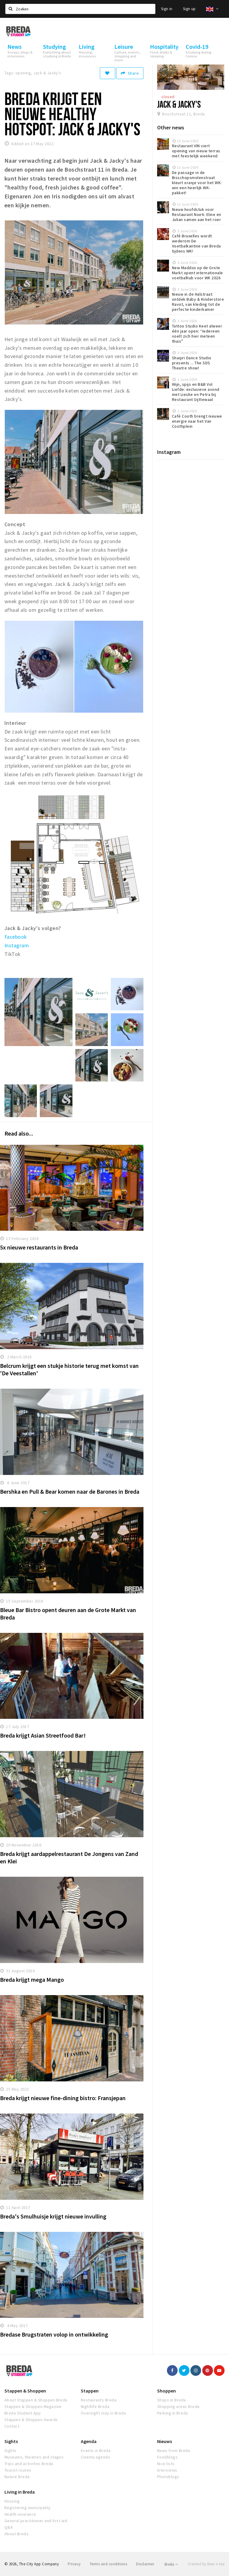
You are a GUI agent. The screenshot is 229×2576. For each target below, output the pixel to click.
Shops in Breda (171, 2400)
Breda (171, 2564)
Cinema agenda (95, 2457)
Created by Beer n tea (206, 2563)
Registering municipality (27, 2507)
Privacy (74, 2563)
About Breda (16, 2533)
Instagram (16, 945)
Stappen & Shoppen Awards (31, 2419)
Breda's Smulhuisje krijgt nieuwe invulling (53, 2216)
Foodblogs (167, 2457)
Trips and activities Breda (28, 2463)
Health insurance (20, 2514)
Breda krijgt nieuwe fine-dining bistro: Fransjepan (63, 2098)
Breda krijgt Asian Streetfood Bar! (43, 1735)
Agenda (89, 2441)
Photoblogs (168, 2476)
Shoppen (166, 2391)
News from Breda (173, 2450)
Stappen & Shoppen (25, 2391)
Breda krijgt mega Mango (32, 1979)
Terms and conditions (108, 2563)
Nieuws (164, 2441)
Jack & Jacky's (179, 104)
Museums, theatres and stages (34, 2457)
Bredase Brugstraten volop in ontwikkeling (54, 2334)
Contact (11, 2426)
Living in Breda (19, 2492)
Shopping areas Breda (178, 2406)
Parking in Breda (172, 2413)
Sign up (189, 8)
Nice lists (166, 2463)
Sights (11, 2441)
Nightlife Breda (95, 2406)
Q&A (8, 2527)
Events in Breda (95, 2450)
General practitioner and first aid (35, 2520)
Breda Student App (22, 2413)
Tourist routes (17, 2470)
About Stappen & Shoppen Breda (35, 2400)
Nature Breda (17, 2476)
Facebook (15, 936)
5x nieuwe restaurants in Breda (39, 1247)
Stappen (90, 2391)
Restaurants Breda (98, 2400)
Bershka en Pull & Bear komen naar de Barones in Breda (69, 1491)
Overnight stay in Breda (103, 2413)
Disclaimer (145, 2563)
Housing (12, 2501)
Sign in (167, 8)
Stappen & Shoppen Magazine (32, 2406)
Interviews (167, 2470)
